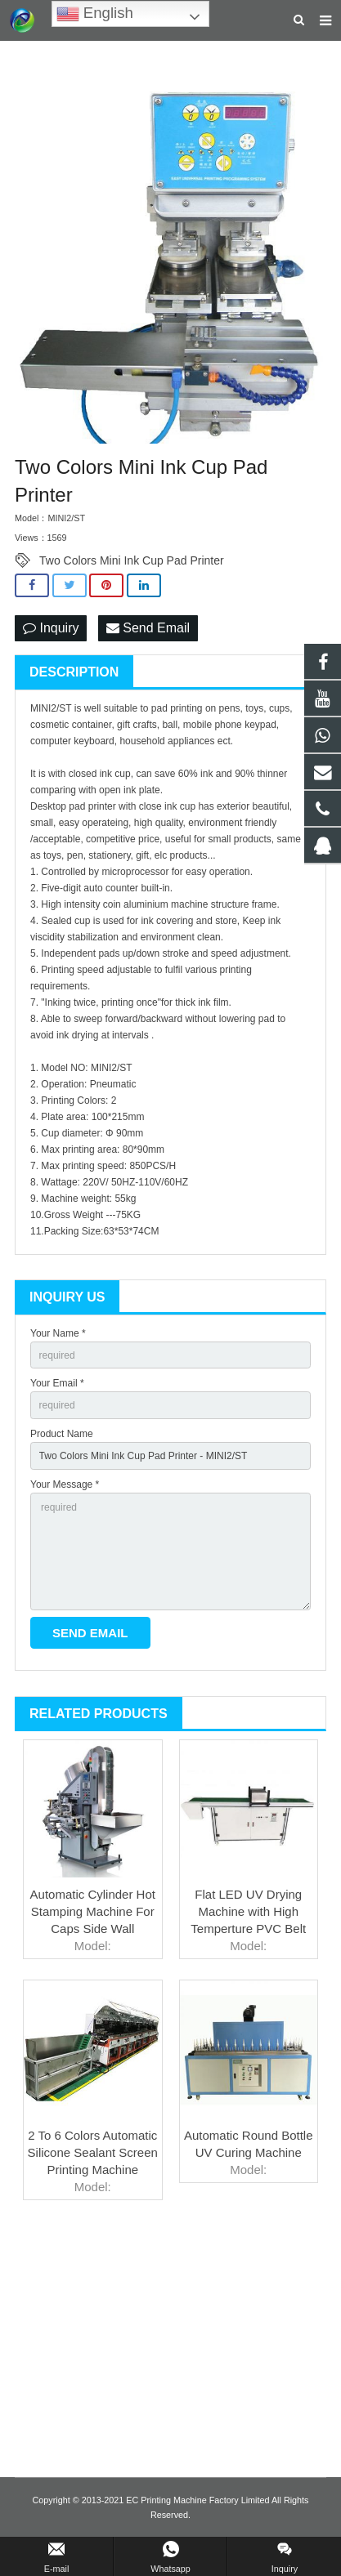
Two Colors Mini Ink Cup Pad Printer (131, 560)
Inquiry (51, 628)
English (94, 14)
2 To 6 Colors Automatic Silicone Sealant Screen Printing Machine (93, 2152)
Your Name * (58, 1333)
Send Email (148, 628)
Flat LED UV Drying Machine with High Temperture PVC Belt (248, 1911)
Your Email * (57, 1383)
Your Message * (64, 1484)
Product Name (61, 1434)
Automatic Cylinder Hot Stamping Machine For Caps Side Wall (92, 1911)
